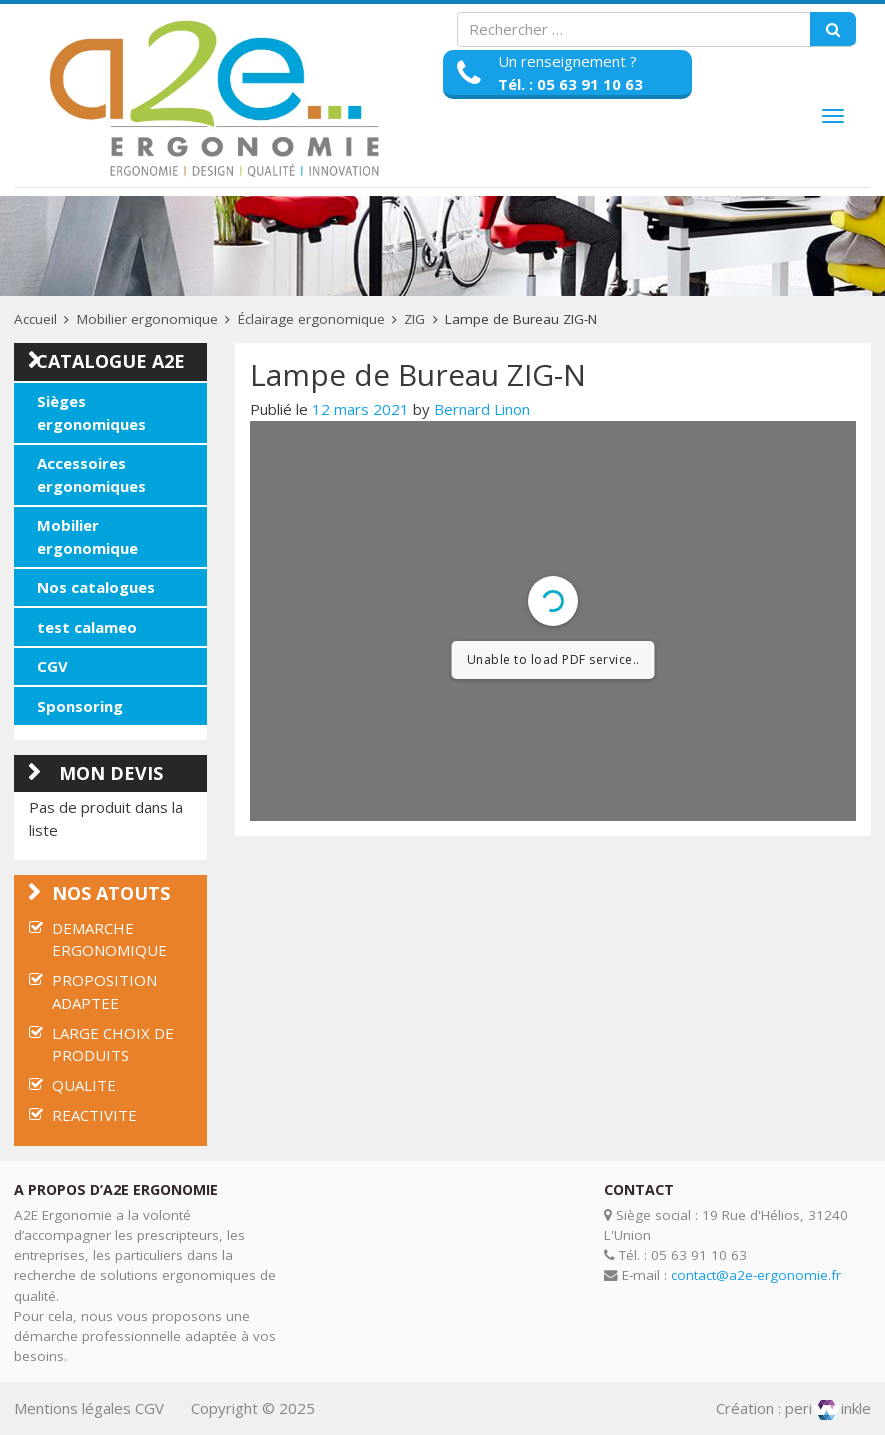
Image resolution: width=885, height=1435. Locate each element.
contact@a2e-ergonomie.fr (756, 1275)
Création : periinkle (793, 1408)
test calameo (87, 627)
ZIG (414, 319)
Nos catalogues (96, 587)
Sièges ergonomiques (91, 412)
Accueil (35, 319)
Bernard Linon (482, 409)
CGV (52, 666)
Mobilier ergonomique (147, 319)
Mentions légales (72, 1408)
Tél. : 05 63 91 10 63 (570, 84)
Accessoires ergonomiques (91, 474)
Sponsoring (80, 706)
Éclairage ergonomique (311, 319)
